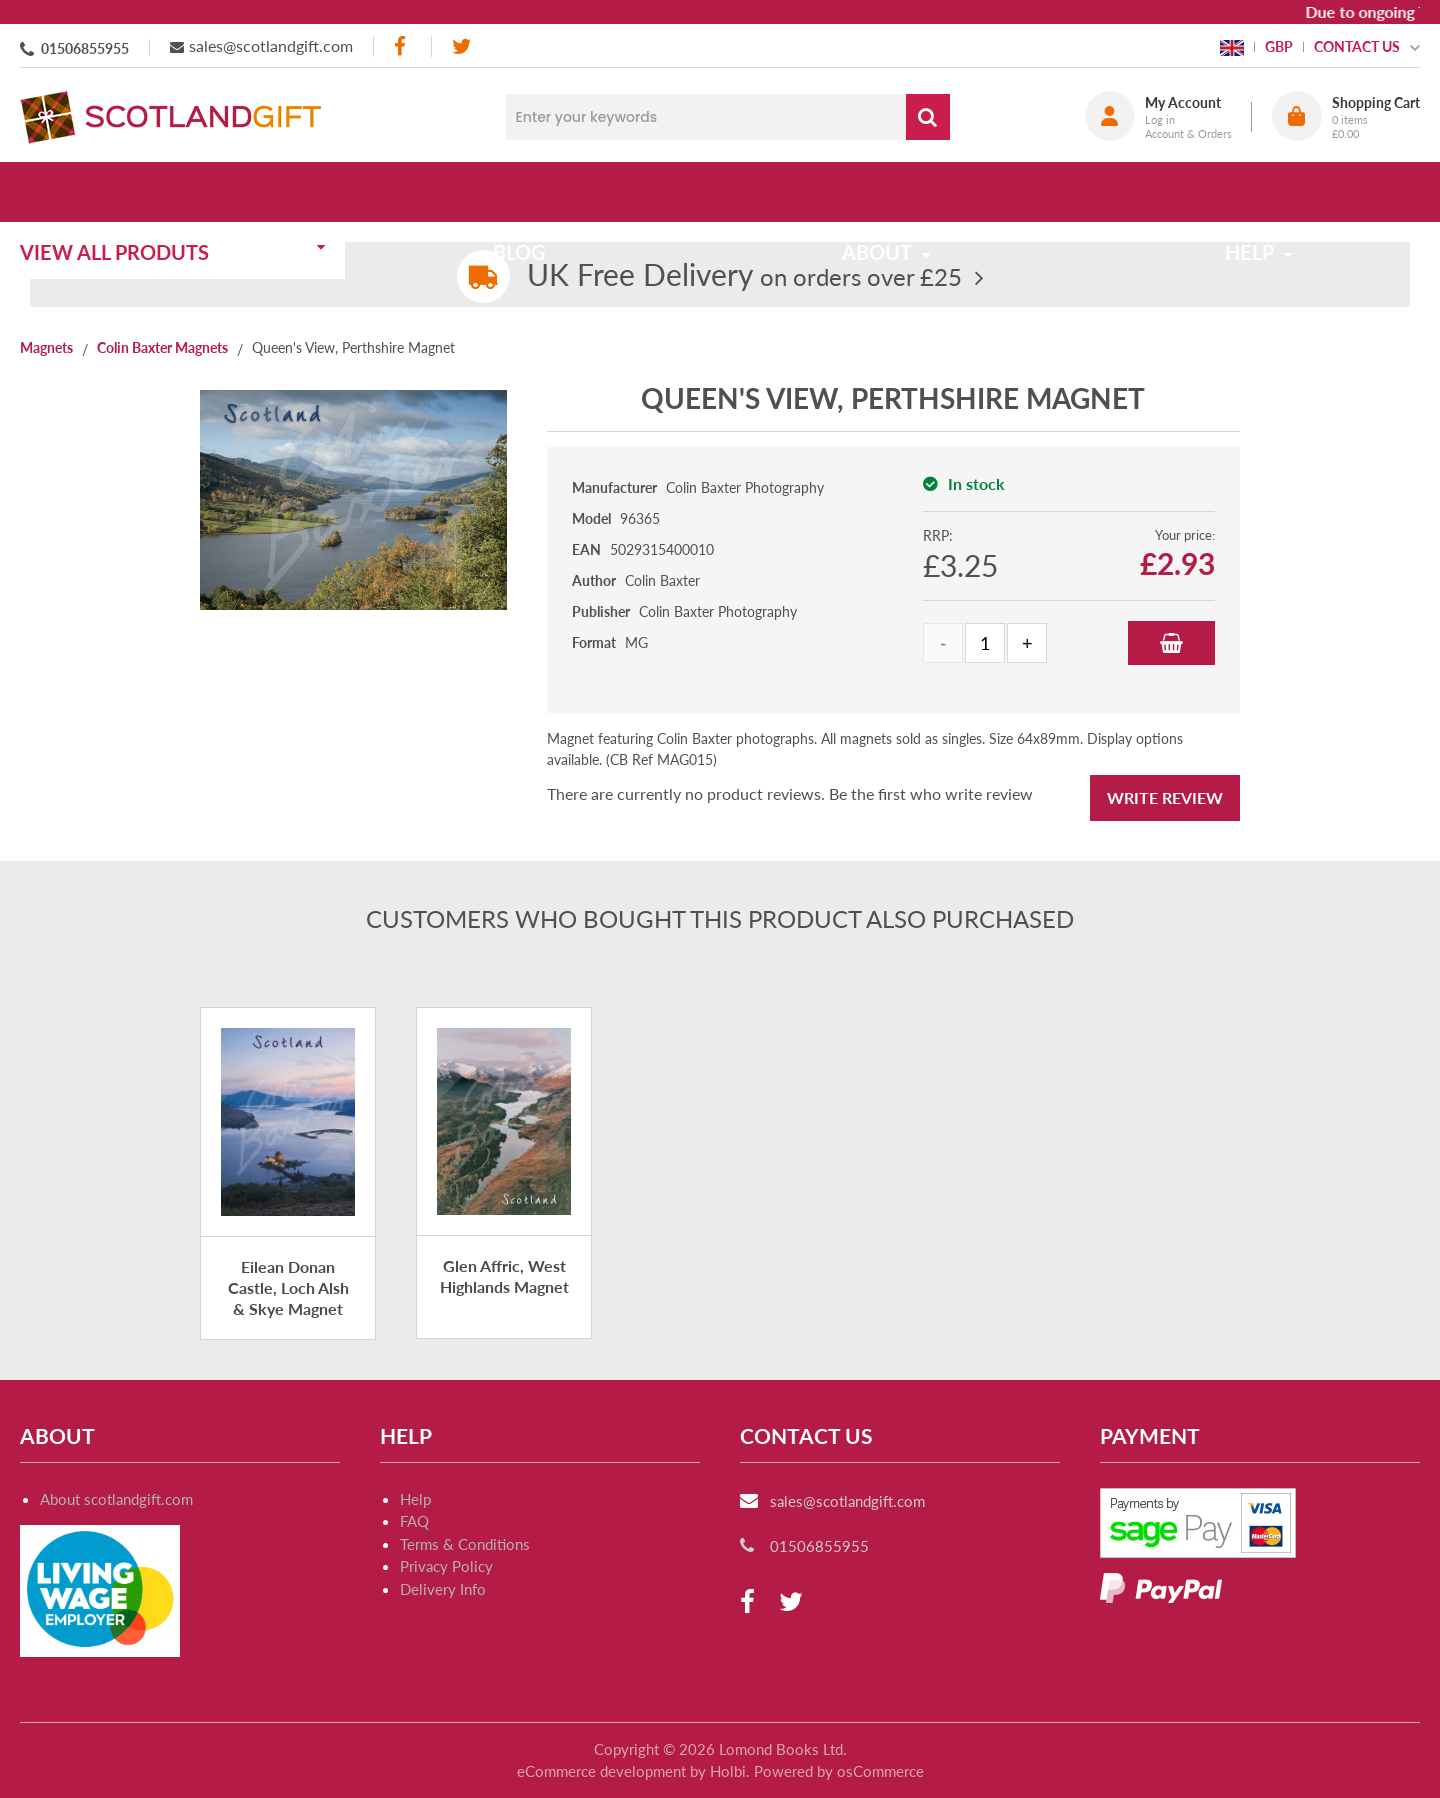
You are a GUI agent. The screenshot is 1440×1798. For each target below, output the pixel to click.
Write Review (1165, 797)
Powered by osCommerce (839, 1771)
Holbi (728, 1771)
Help (415, 1499)
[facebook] (402, 46)
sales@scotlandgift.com (271, 45)
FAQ (414, 1521)
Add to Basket (1171, 643)
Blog (532, 192)
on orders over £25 (744, 276)
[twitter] (461, 46)
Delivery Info (443, 1589)
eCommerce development (601, 1771)
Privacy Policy (446, 1566)
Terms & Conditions (465, 1544)
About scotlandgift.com (116, 1499)
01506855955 (85, 48)
